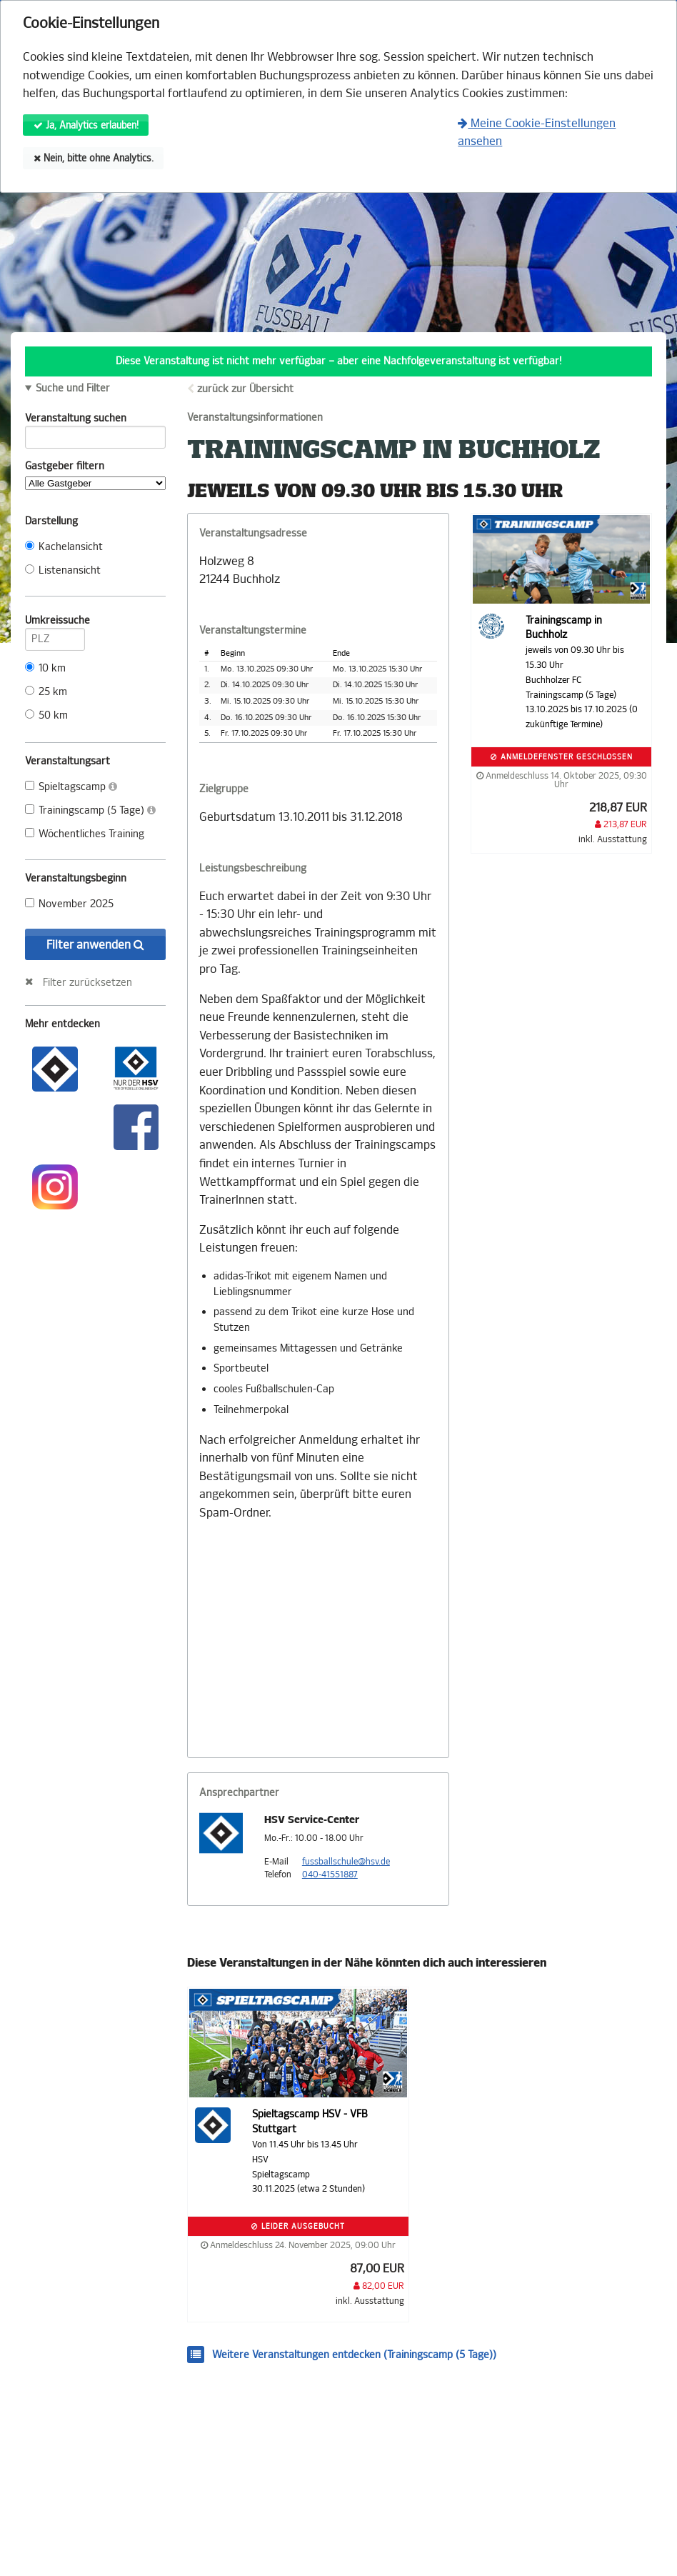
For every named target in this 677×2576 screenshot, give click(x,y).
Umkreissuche (55, 622)
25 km (46, 692)
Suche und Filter (73, 389)
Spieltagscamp (71, 787)
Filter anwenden (95, 945)
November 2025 (69, 904)
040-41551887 (330, 1874)
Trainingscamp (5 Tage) (90, 810)
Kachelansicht (64, 547)
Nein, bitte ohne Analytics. (94, 158)
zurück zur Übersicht (245, 389)
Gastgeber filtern (95, 475)
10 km (45, 668)
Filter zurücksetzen (87, 982)
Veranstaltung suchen (95, 420)
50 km (46, 715)
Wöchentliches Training (84, 834)
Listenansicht (63, 570)
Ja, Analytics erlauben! (86, 125)
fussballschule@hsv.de (346, 1862)
